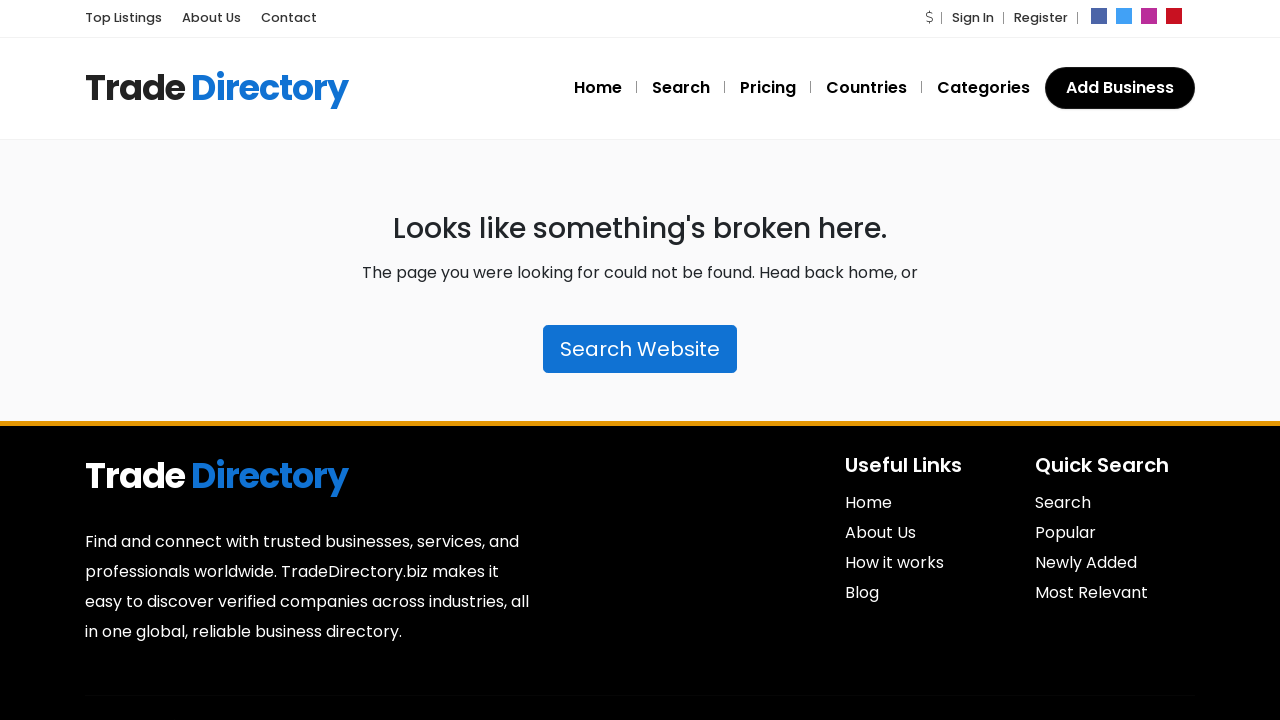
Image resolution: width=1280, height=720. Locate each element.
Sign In (979, 17)
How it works (894, 562)
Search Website (640, 349)
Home (868, 502)
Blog (862, 592)
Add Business (1120, 87)
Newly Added (1086, 562)
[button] (936, 17)
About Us (880, 532)
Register (1043, 17)
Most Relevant (1091, 592)
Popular (1065, 532)
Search (1063, 502)
